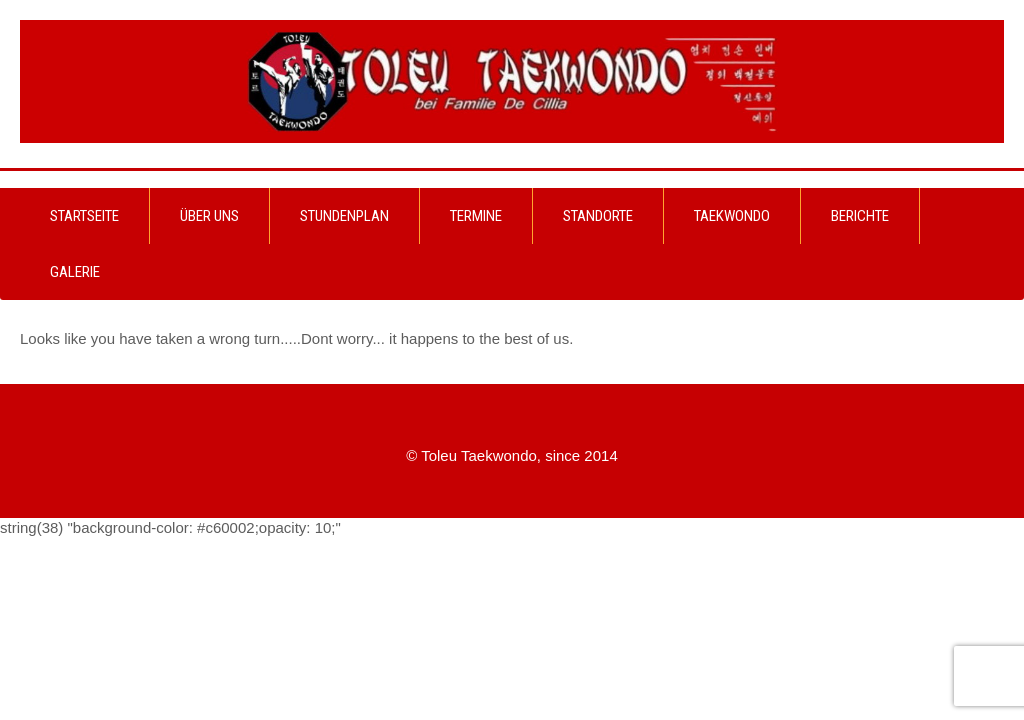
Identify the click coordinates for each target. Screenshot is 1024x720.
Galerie (75, 272)
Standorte (598, 216)
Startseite (84, 216)
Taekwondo (732, 216)
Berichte (860, 216)
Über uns (209, 216)
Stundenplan (344, 216)
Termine (476, 216)
